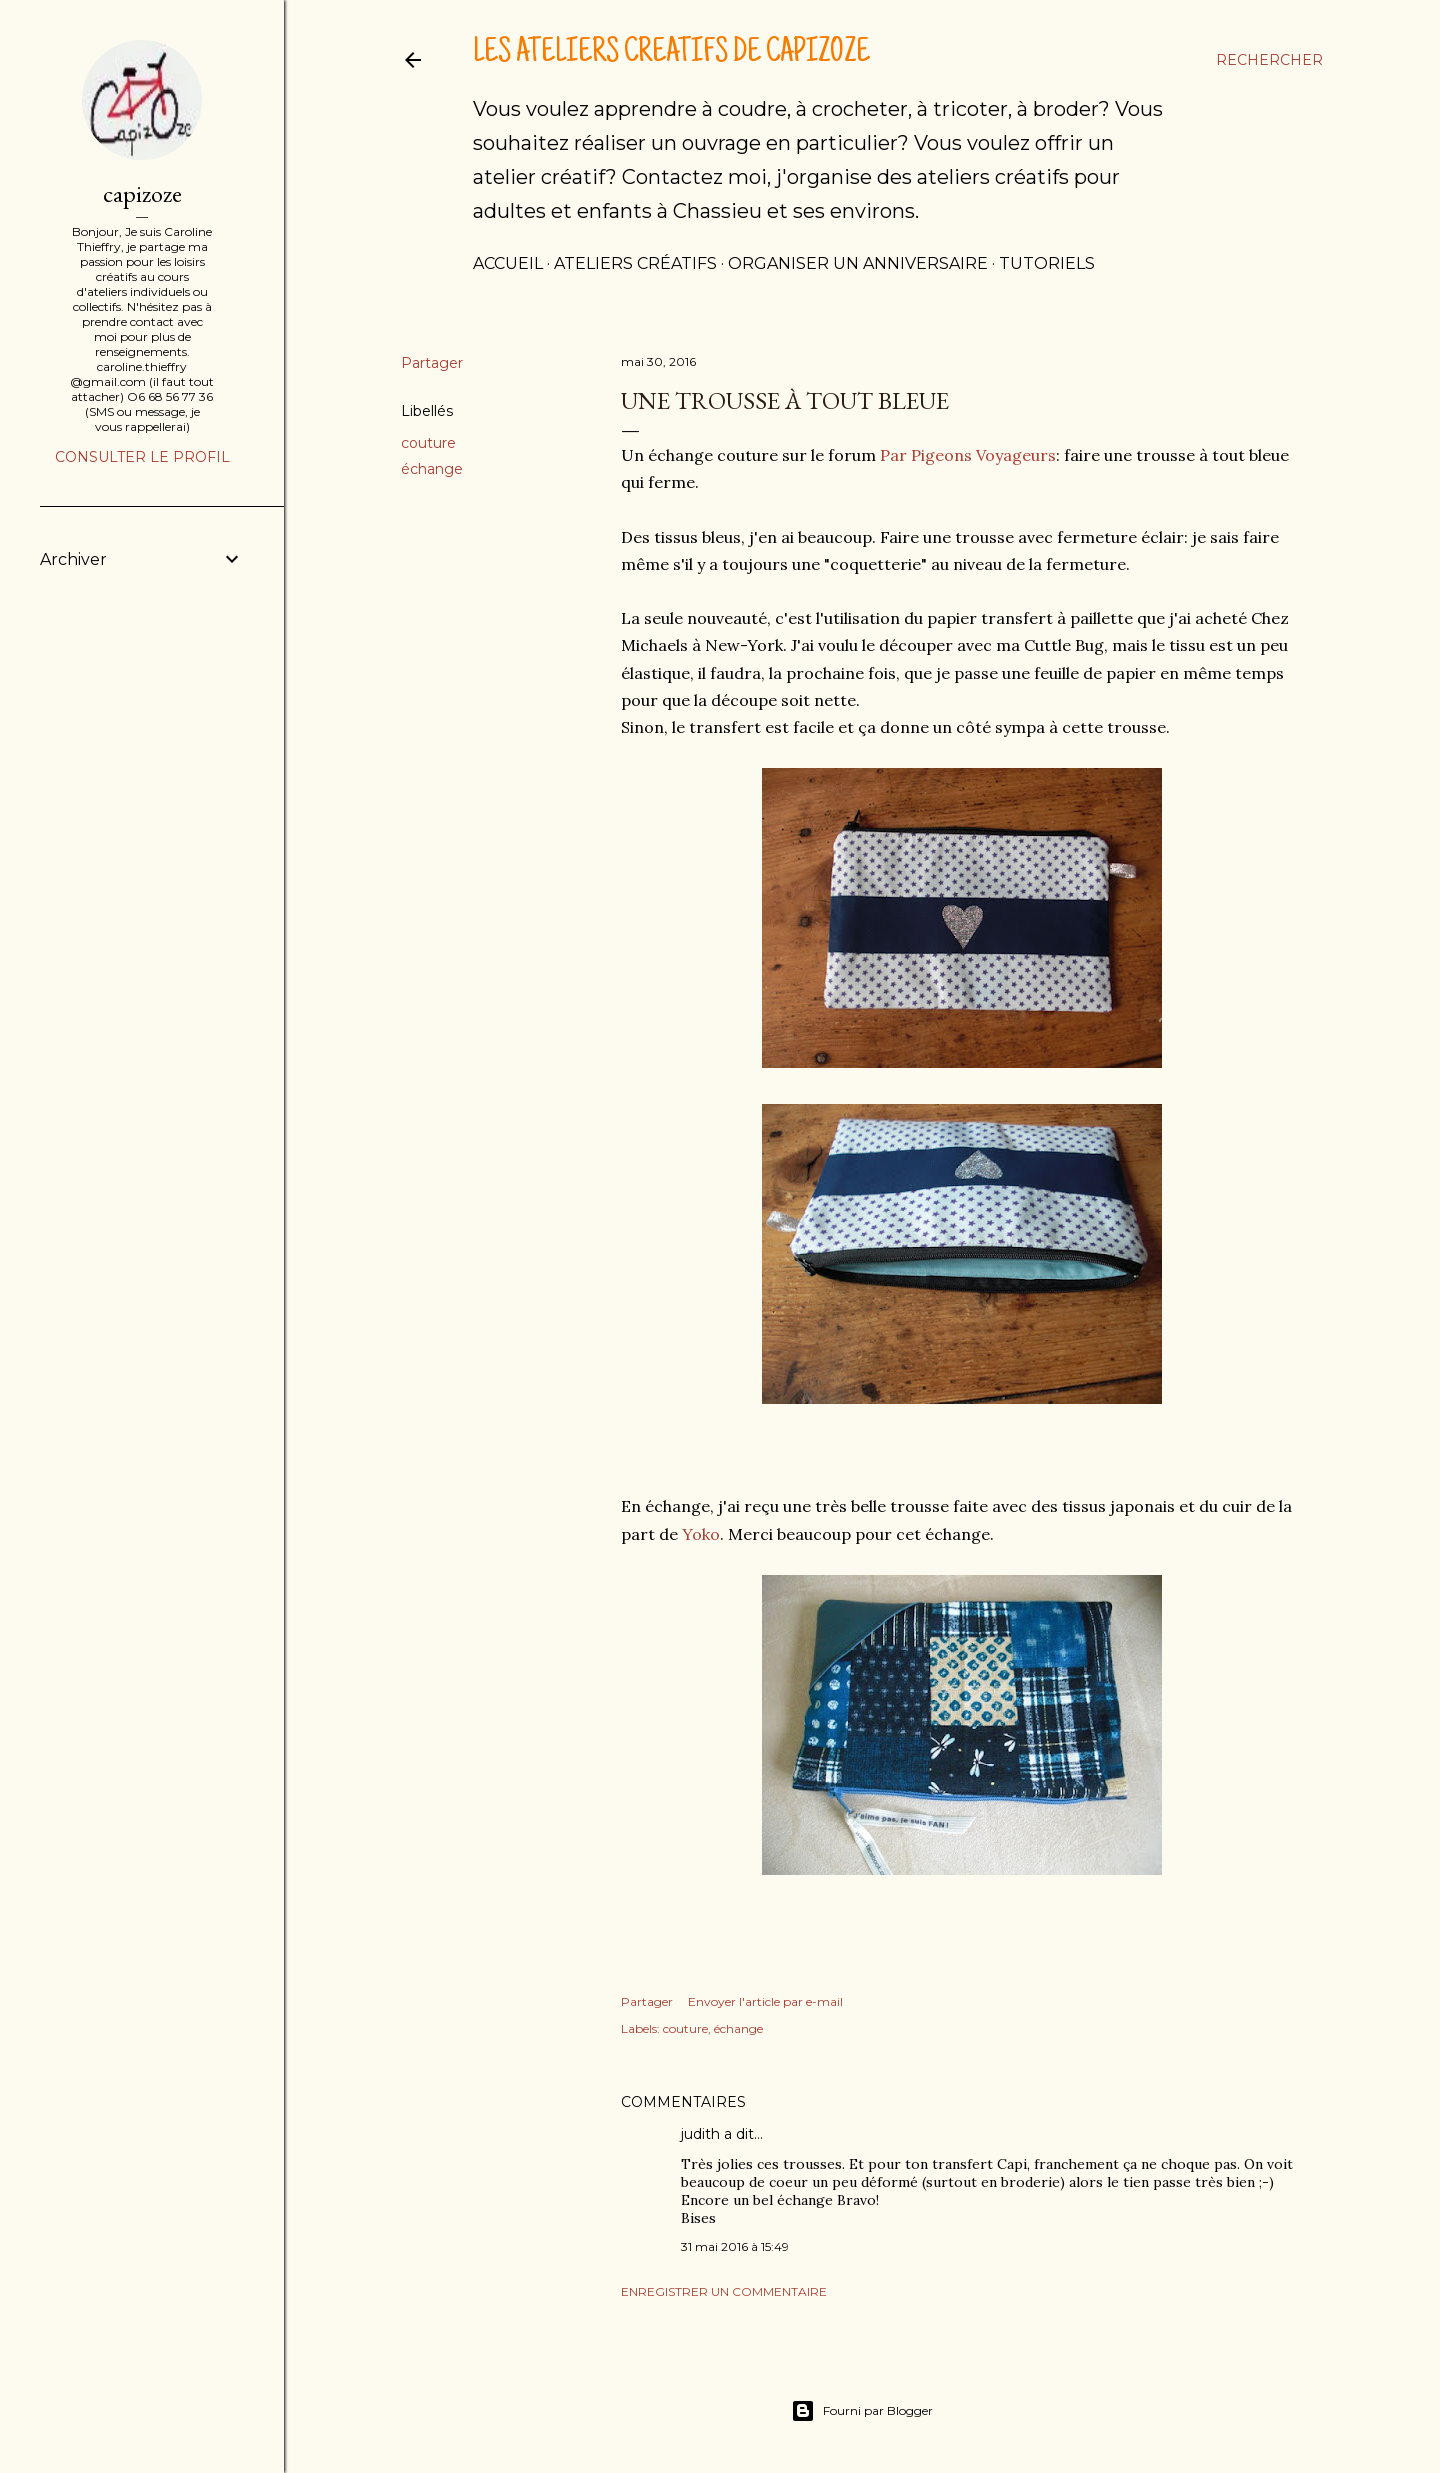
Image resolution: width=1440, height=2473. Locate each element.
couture (428, 443)
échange (432, 469)
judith (700, 2134)
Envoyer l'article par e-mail (765, 2001)
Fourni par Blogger (862, 2411)
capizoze (142, 193)
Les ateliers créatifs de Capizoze (671, 54)
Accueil (508, 263)
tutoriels (1047, 263)
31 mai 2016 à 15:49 (735, 2246)
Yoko (701, 1534)
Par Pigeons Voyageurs (968, 455)
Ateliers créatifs (635, 263)
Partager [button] (432, 363)
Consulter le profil (142, 457)
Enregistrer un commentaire (724, 2291)
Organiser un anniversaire (858, 263)
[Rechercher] (1269, 60)
